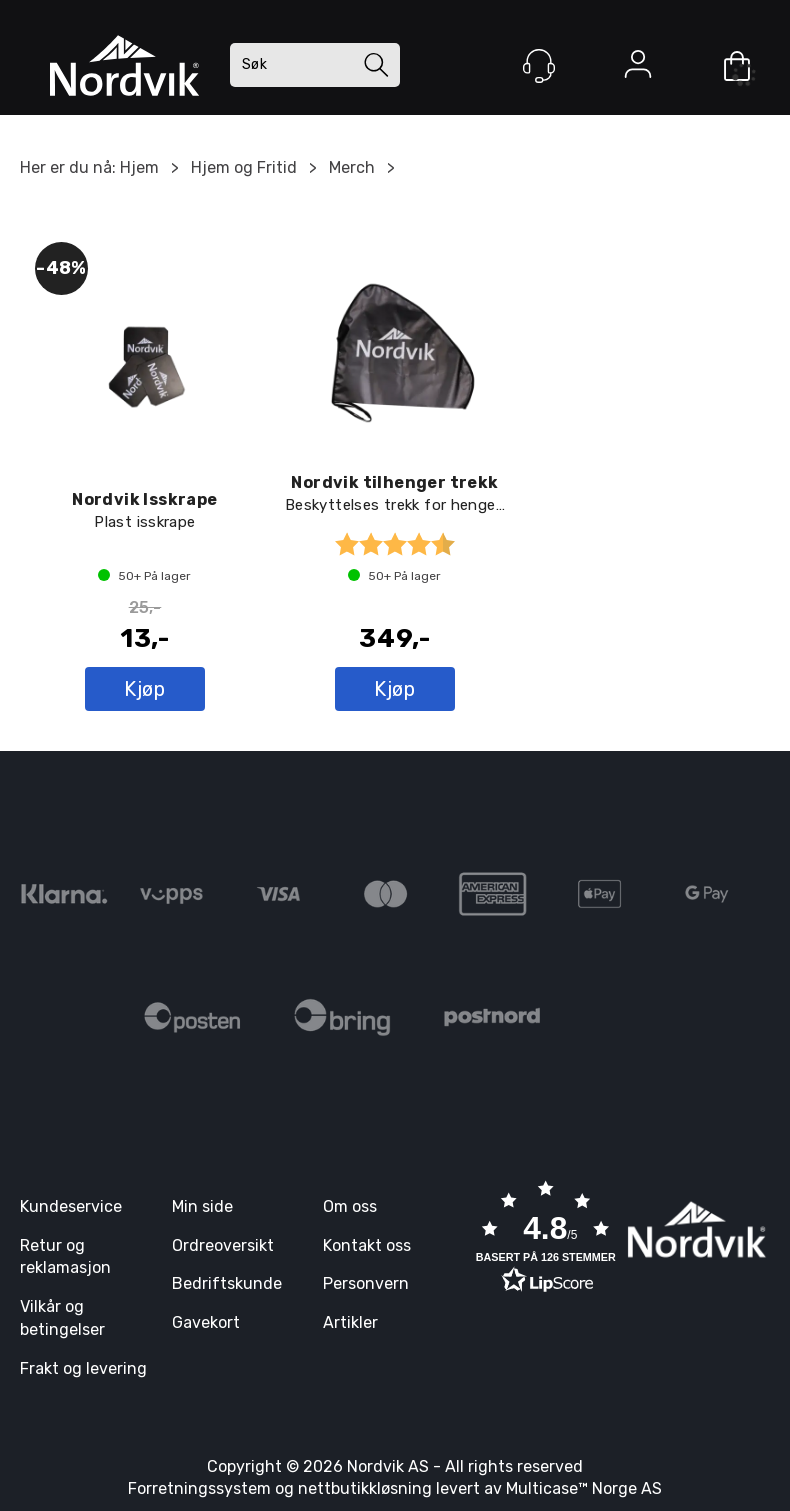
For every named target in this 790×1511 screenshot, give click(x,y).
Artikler (350, 1322)
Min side (202, 1206)
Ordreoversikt (223, 1245)
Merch (352, 167)
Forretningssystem (199, 1488)
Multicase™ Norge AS (584, 1488)
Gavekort (206, 1322)
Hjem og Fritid (244, 167)
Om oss (350, 1206)
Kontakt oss (367, 1245)
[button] (546, 1239)
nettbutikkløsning (365, 1488)
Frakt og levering (83, 1368)
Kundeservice (71, 1206)
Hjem (139, 167)
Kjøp (144, 689)
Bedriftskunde (227, 1283)
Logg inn (638, 68)
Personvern (366, 1283)
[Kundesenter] (539, 66)
